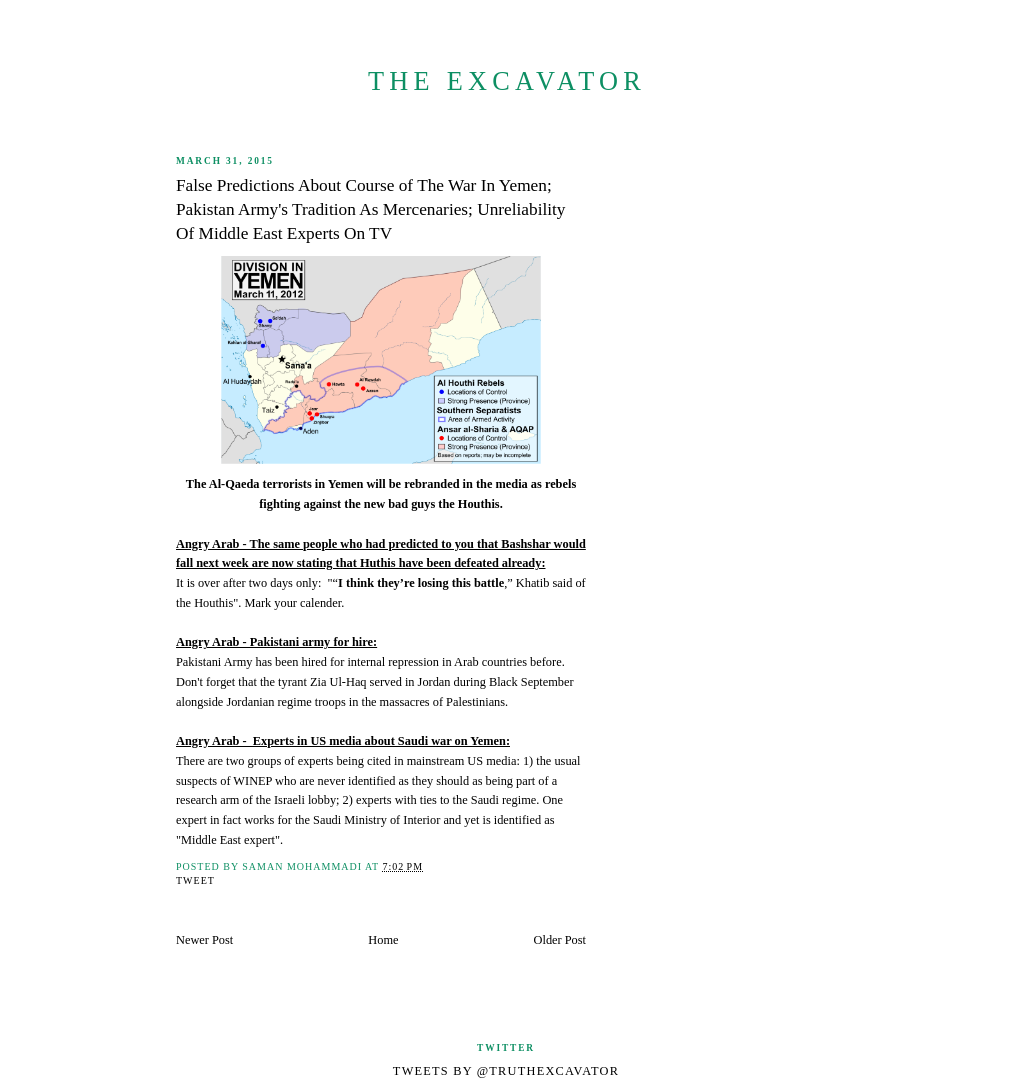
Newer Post (204, 940)
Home (383, 940)
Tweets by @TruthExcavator (506, 1071)
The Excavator (507, 81)
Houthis (213, 603)
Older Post (560, 940)
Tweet (195, 880)
